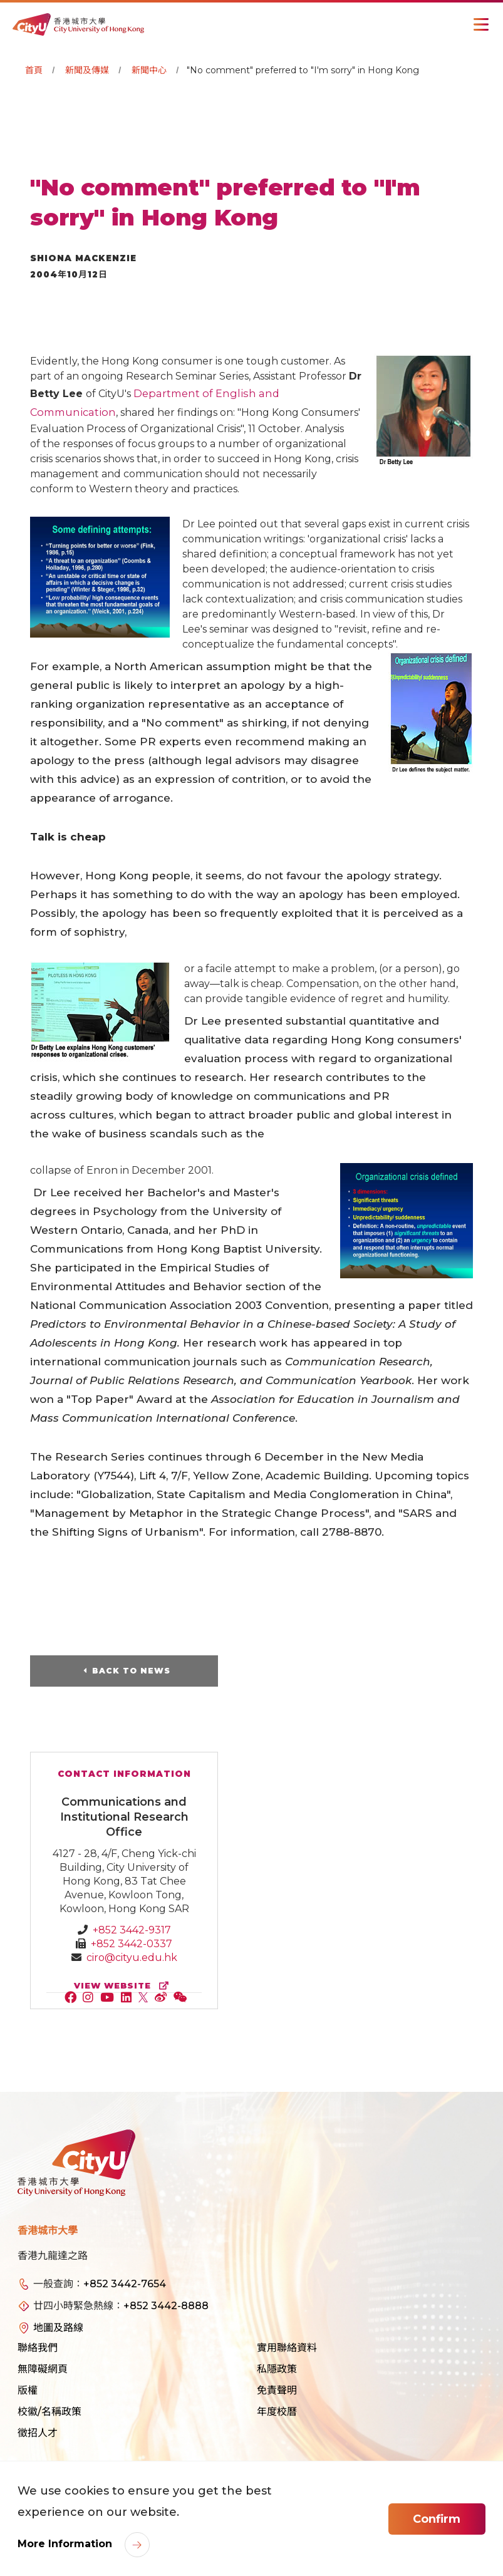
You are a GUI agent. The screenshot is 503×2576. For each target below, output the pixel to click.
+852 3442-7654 (124, 2284)
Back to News (131, 1671)
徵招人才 (38, 2433)
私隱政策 (277, 2370)
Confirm (436, 2519)
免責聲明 (277, 2391)
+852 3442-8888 (166, 2306)
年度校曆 (277, 2412)
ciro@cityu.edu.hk (131, 1958)
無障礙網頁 (43, 2370)
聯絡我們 (38, 2348)
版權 (28, 2391)
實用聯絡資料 (287, 2348)
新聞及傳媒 (87, 70)
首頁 (34, 70)
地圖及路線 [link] (58, 2328)
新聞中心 (149, 70)
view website (124, 1986)
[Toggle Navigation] (481, 24)
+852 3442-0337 (131, 1944)
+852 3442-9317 (132, 1931)
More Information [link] (66, 2544)
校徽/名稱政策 (49, 2412)
